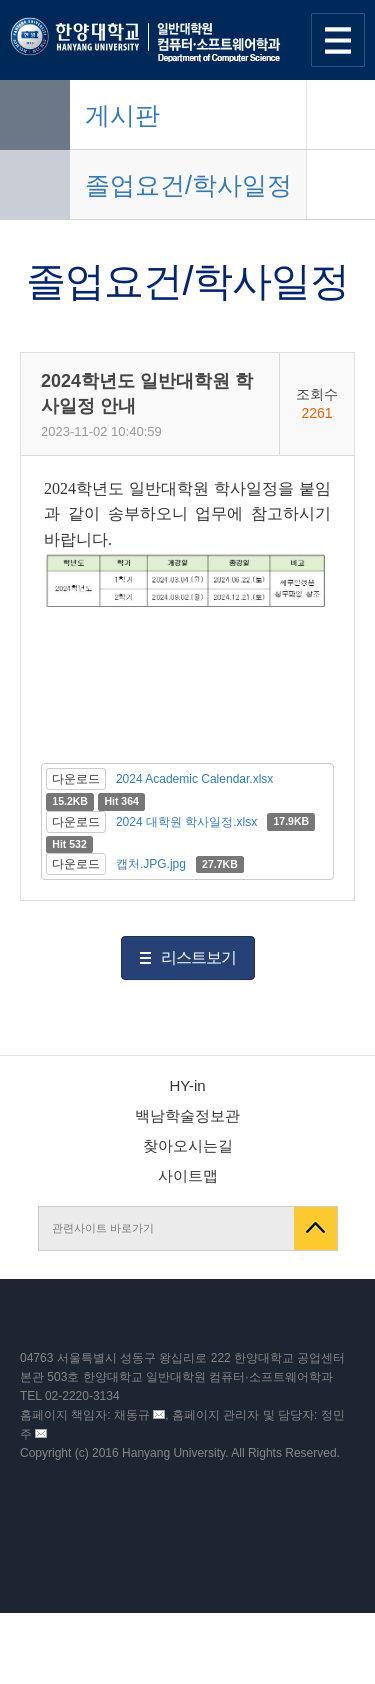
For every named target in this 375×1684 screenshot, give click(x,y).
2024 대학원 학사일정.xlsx (186, 822)
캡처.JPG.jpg (151, 864)
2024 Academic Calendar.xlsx (194, 779)
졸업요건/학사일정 (188, 185)
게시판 (122, 115)
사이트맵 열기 (338, 40)
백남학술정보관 (187, 1115)
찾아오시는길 (188, 1145)
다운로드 (76, 779)
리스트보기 (198, 957)
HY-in (187, 1085)
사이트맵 (188, 1175)
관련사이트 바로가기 (103, 1228)
